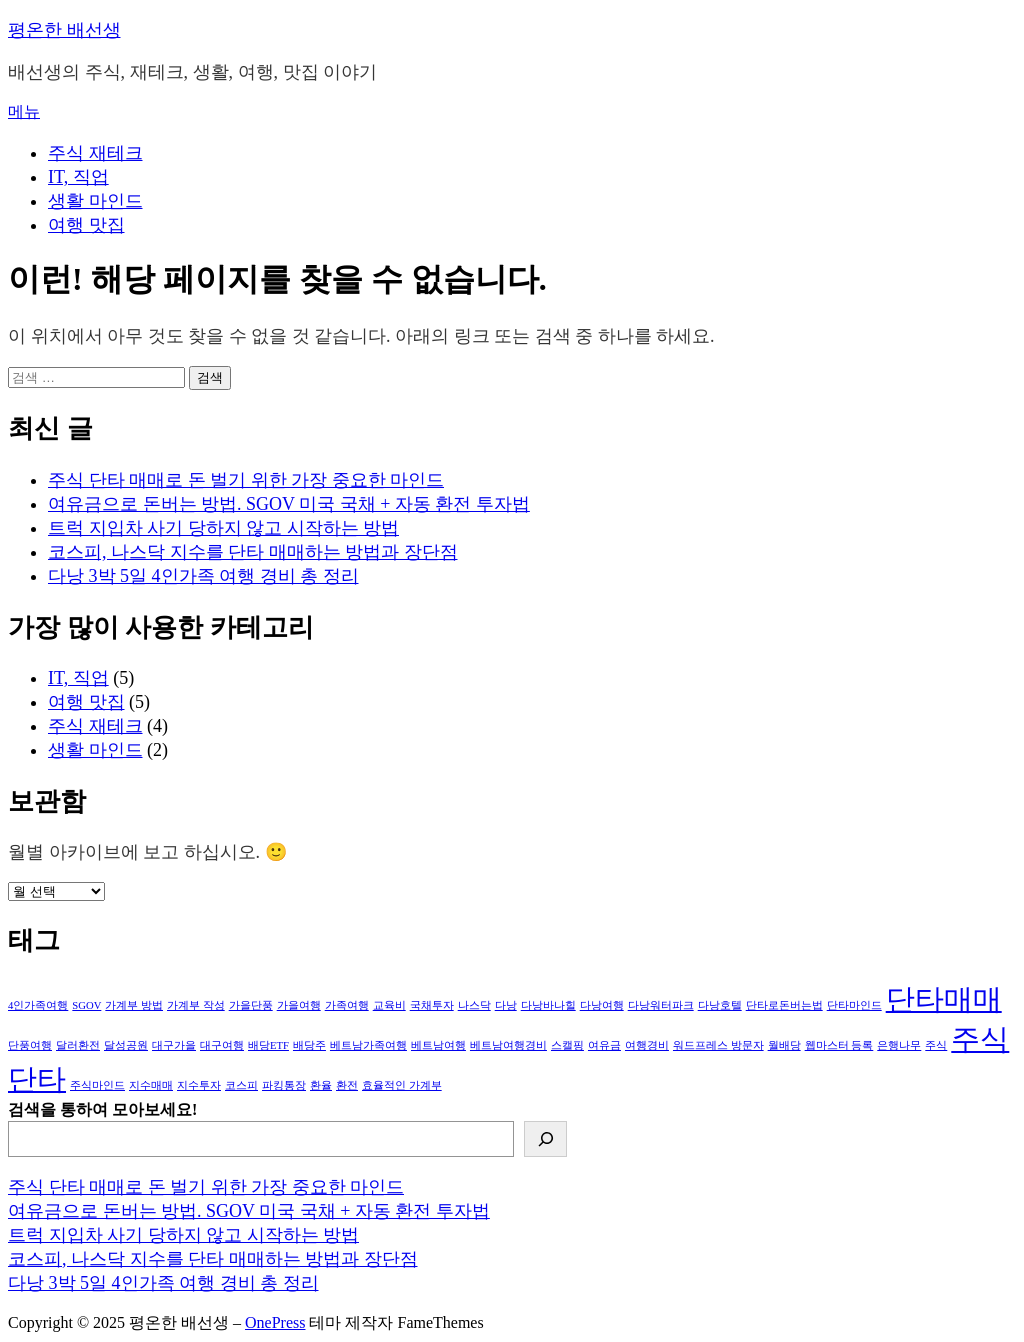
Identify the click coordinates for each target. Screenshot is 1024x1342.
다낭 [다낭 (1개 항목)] (506, 1005)
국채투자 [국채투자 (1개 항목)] (432, 1005)
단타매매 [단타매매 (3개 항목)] (944, 999)
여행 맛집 (86, 225)
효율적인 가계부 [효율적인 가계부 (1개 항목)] (402, 1085)
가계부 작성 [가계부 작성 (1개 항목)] (196, 1005)
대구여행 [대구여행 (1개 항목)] (222, 1045)
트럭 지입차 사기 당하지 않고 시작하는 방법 (223, 528)
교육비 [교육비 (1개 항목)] (389, 1005)
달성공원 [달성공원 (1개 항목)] (126, 1045)
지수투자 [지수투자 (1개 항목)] (199, 1085)
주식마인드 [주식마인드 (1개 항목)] (97, 1085)
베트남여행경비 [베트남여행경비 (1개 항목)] (508, 1045)
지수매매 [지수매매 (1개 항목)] (151, 1085)
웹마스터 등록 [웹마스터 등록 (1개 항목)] (839, 1045)
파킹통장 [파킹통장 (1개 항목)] (284, 1085)
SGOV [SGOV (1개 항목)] (86, 1005)
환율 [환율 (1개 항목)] (321, 1085)
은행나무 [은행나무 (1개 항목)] (899, 1045)
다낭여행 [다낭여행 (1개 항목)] (602, 1005)
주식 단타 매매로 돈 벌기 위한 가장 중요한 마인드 (246, 480)
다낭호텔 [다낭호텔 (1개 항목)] (720, 1005)
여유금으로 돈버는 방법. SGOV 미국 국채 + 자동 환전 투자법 (289, 504)
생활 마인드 (95, 201)
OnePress (275, 1322)
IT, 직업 (78, 177)
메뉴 (24, 111)
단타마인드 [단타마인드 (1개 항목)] (854, 1005)
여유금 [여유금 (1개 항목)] (604, 1045)
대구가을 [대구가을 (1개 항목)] (174, 1045)
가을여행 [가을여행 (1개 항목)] (299, 1005)
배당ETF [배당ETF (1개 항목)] (268, 1045)
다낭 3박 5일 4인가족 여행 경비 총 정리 (203, 576)
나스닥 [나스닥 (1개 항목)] (474, 1005)
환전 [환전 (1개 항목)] (347, 1085)
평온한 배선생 (64, 30)
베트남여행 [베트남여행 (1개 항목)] (438, 1045)
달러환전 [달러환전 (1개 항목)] (78, 1045)
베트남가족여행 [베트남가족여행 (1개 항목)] (368, 1045)
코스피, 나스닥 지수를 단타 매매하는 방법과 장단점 (253, 552)
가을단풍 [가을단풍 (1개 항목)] (251, 1005)
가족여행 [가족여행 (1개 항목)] (347, 1005)
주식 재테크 (95, 153)
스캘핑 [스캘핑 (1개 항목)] (567, 1045)
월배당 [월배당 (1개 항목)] (784, 1045)
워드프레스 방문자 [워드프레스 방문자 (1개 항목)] (718, 1045)
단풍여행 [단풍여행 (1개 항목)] (30, 1045)
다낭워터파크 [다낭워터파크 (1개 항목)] (661, 1005)
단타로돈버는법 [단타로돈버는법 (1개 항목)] (784, 1005)
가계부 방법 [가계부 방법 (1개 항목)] (134, 1005)
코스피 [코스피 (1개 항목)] (241, 1085)
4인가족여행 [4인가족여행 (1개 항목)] (38, 1005)
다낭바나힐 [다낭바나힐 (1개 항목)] (548, 1005)
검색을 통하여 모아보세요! (102, 1109)
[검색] (545, 1139)
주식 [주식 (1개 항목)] (936, 1045)
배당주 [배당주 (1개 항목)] (309, 1045)
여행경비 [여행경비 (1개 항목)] (647, 1045)
